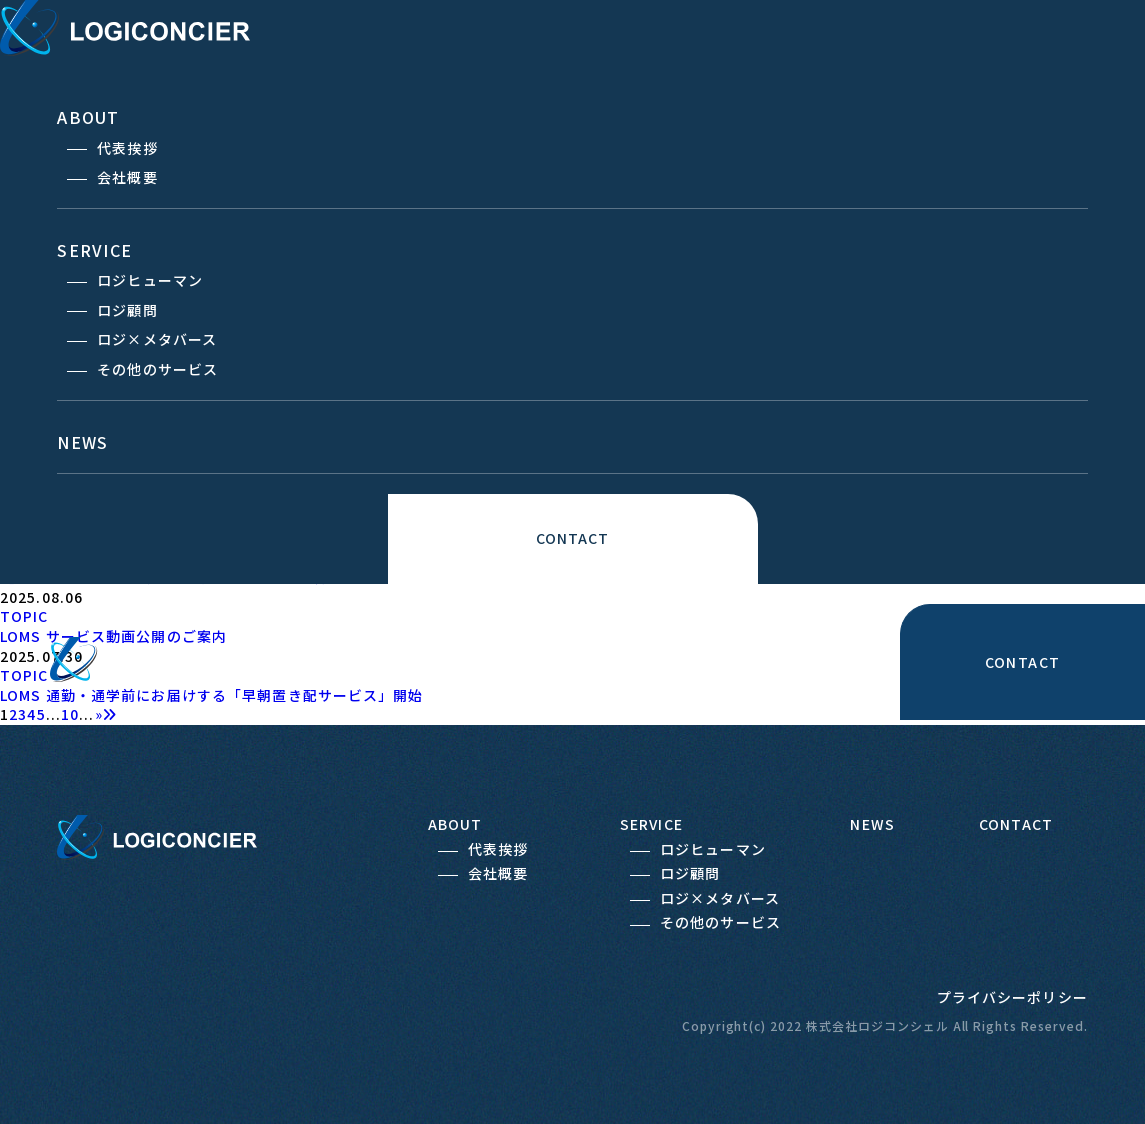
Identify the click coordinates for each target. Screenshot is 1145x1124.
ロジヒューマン (150, 280)
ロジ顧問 (127, 310)
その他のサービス (157, 369)
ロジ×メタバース (157, 339)
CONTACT (573, 538)
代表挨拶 (127, 148)
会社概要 (127, 177)
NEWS (82, 442)
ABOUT (88, 117)
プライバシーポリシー (1012, 997)
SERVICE (94, 250)
